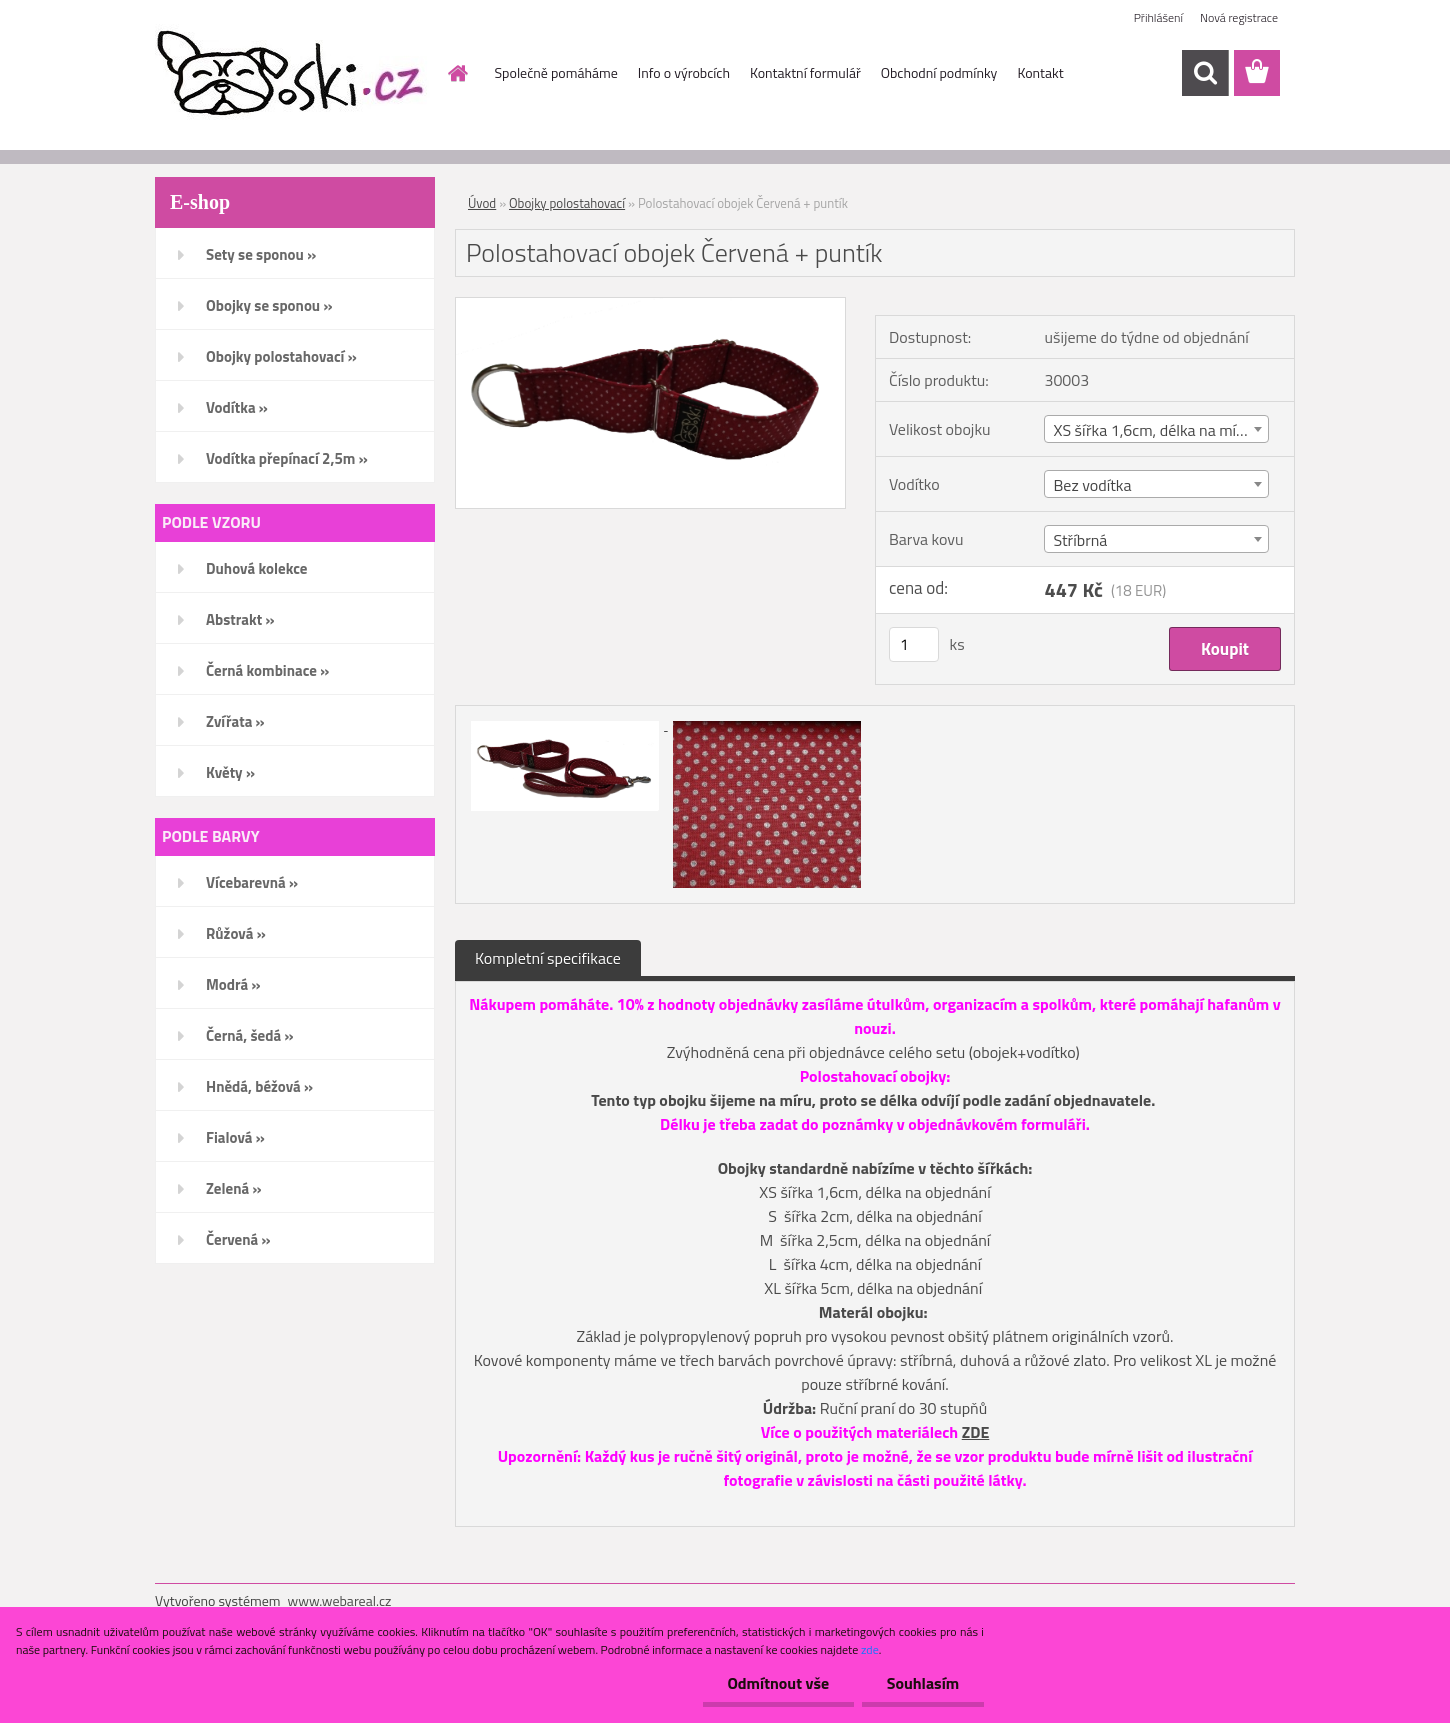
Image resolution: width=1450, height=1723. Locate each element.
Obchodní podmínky (939, 72)
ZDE (976, 1432)
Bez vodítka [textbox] (1092, 485)
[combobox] (1156, 429)
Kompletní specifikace (548, 958)
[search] (1205, 73)
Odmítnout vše (778, 1683)
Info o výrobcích (684, 72)
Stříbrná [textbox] (1080, 540)
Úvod (482, 203)
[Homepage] (457, 73)
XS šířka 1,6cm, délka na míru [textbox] (1151, 430)
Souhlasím (922, 1683)
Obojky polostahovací (567, 203)
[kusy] (914, 644)
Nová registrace (1239, 17)
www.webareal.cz (340, 1600)
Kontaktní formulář (805, 72)
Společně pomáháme (556, 72)
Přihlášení (1158, 17)
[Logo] (292, 74)
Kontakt (1040, 72)
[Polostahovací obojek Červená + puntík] (650, 306)
